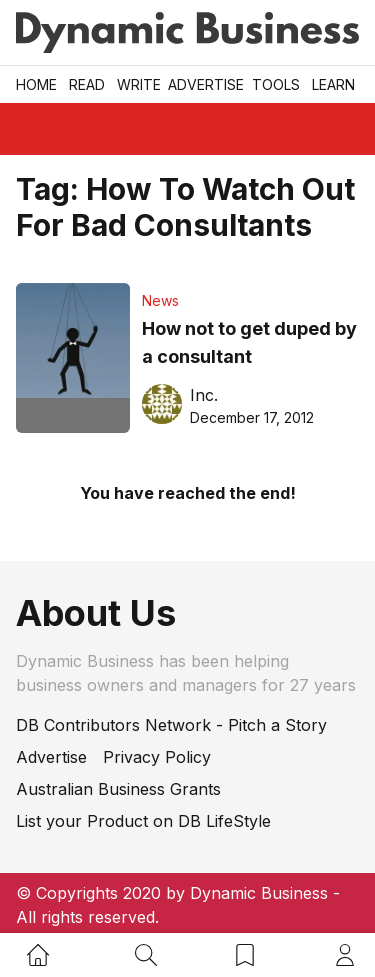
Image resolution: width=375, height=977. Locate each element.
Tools (276, 84)
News (160, 300)
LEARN (333, 84)
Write (139, 84)
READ (87, 84)
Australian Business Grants (118, 789)
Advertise (206, 84)
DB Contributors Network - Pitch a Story (171, 725)
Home (36, 84)
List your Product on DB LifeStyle (143, 821)
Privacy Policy (157, 757)
